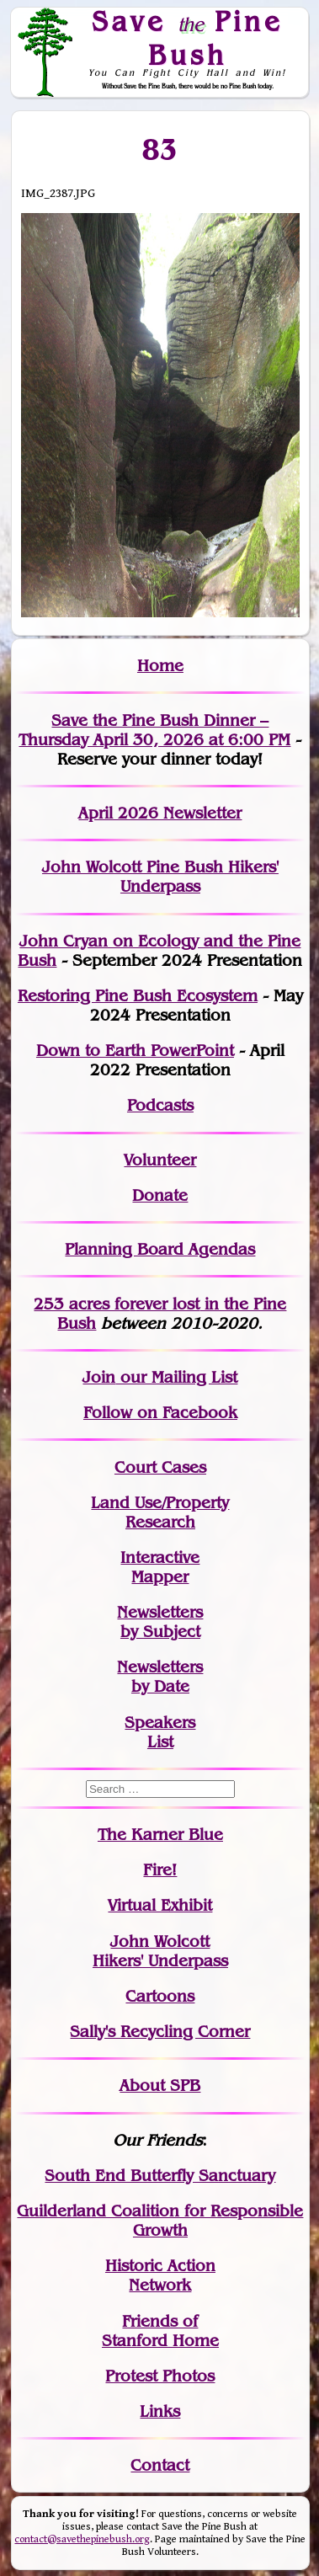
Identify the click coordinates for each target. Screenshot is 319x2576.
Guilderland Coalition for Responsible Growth (160, 2220)
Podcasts (160, 1105)
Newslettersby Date (160, 1676)
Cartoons (159, 1996)
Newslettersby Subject (160, 1622)
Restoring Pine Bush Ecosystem (138, 995)
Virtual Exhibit (160, 1905)
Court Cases (160, 1467)
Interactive (159, 1557)
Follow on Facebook (160, 1412)
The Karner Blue (160, 1834)
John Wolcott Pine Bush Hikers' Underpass (160, 876)
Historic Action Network (160, 2275)
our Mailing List (176, 1377)
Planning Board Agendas (160, 1249)
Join (98, 1377)
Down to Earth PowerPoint (135, 1050)
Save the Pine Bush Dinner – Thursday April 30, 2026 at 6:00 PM (154, 730)
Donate (160, 1195)
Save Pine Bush (188, 37)
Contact (159, 2465)
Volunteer (160, 1160)
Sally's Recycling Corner (160, 2031)
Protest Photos (160, 2376)
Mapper (160, 1577)
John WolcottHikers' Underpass (160, 1951)
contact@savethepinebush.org (82, 2539)
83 (160, 149)
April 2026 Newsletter (160, 813)
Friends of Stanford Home (160, 2331)
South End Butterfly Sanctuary (160, 2175)
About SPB (160, 2085)
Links (160, 2411)
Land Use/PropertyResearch (160, 1512)
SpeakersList (160, 1732)
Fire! (160, 1870)
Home (160, 665)
